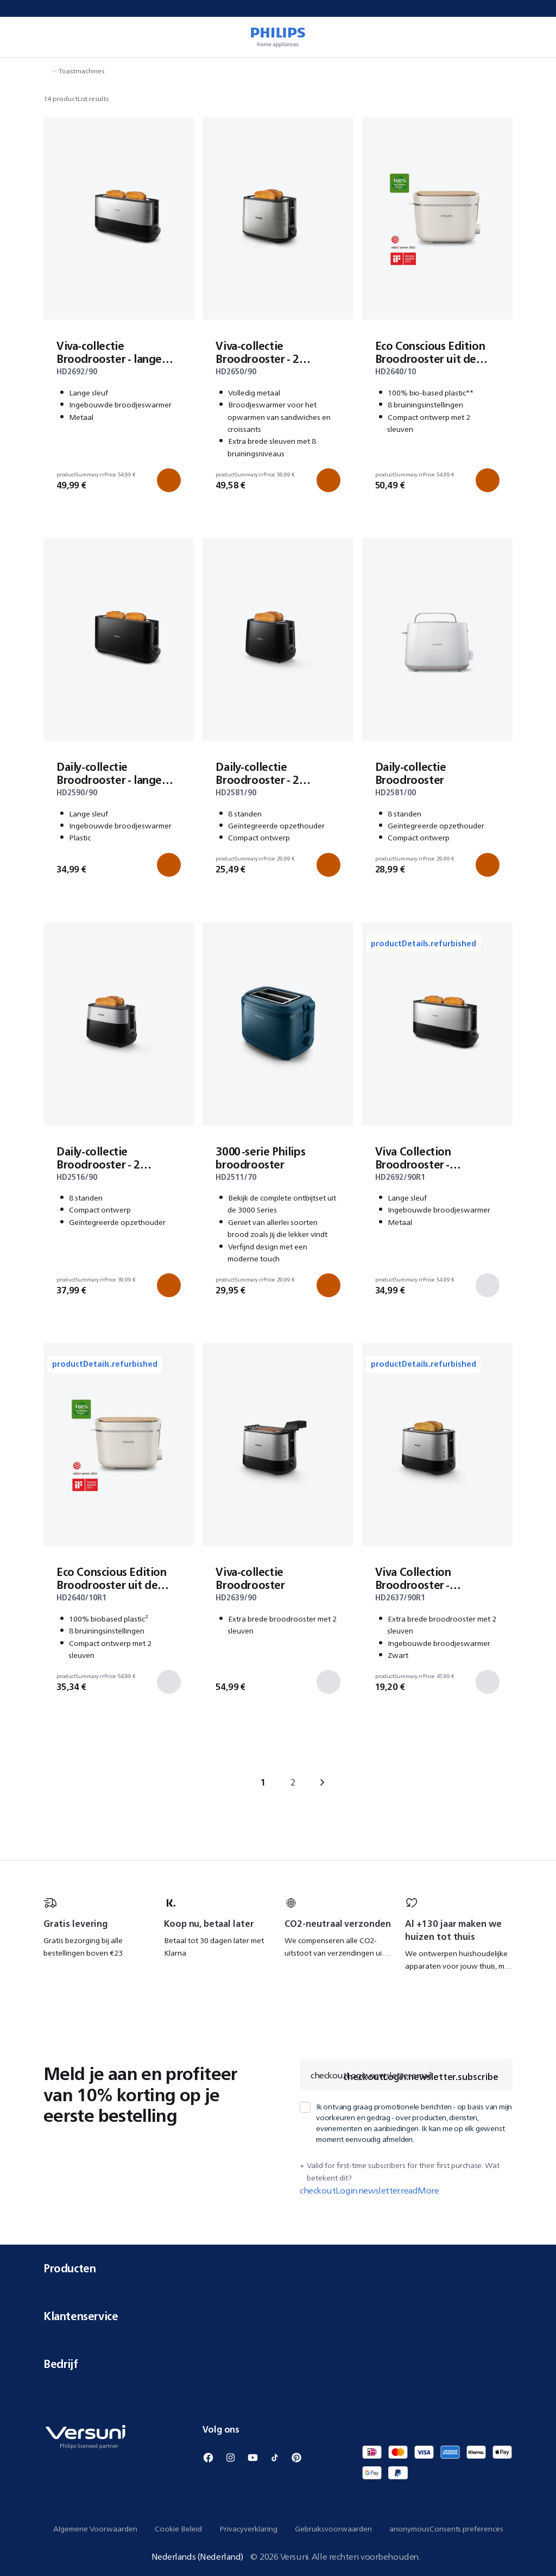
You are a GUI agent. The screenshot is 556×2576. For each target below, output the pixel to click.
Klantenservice (278, 2316)
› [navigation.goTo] (321, 1782)
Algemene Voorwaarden (95, 2529)
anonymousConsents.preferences (446, 2529)
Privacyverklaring (248, 2529)
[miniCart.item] (532, 36)
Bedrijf (278, 2363)
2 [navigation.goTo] (292, 1782)
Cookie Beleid (178, 2529)
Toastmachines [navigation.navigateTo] (81, 71)
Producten (278, 2268)
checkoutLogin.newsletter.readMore (369, 2190)
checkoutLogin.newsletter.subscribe (420, 2076)
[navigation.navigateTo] (46, 71)
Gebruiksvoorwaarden (333, 2529)
